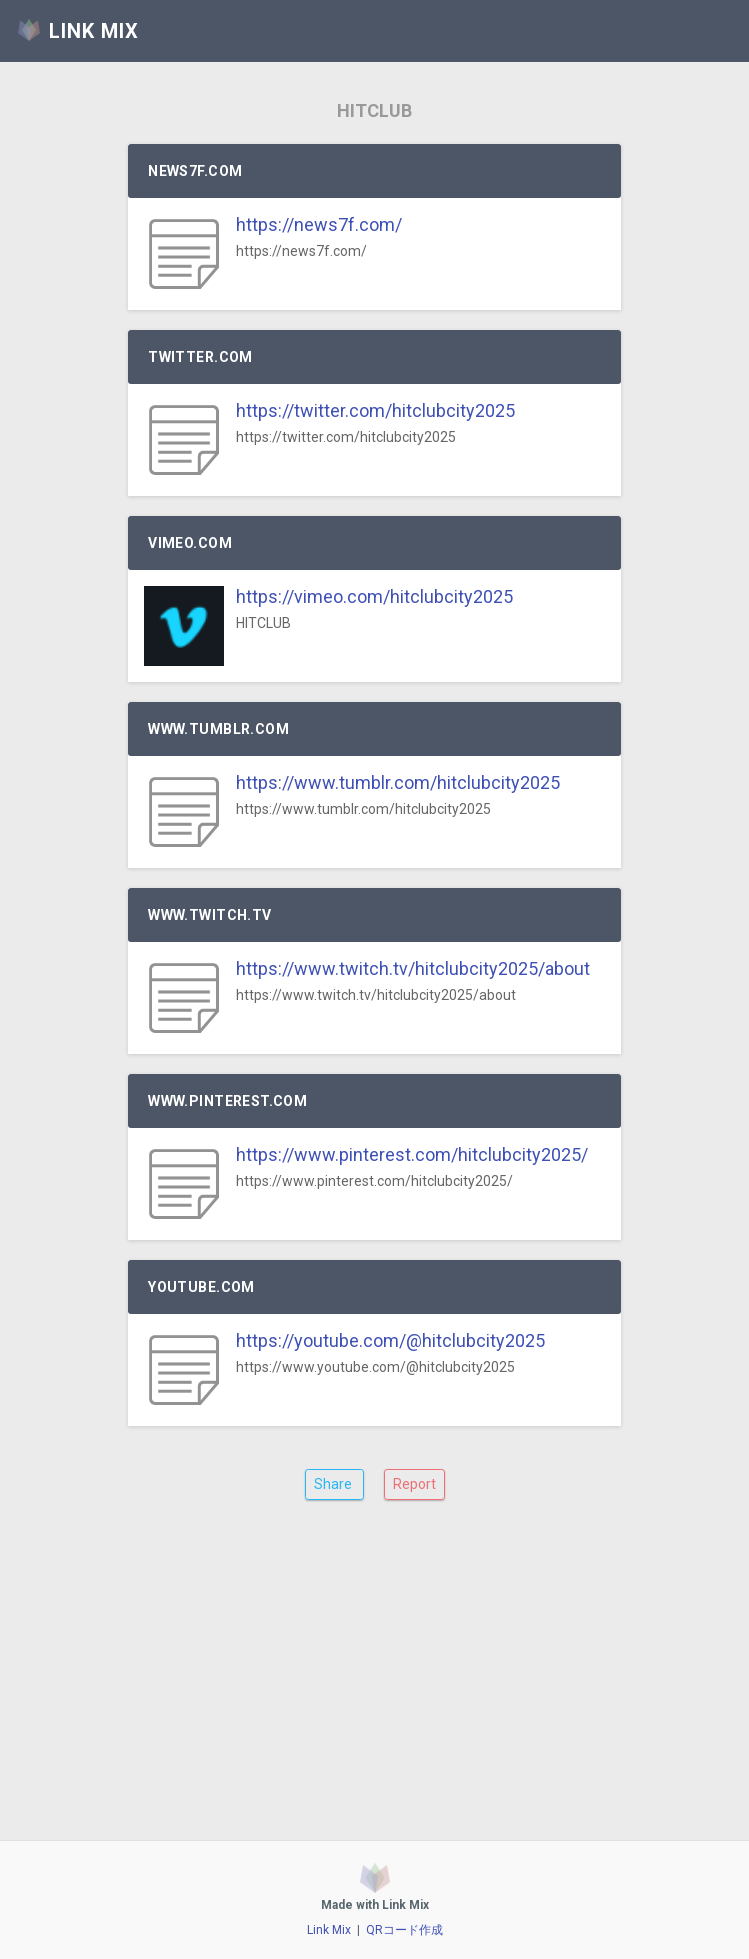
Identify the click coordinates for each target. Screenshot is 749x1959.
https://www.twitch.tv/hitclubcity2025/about (413, 968)
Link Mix (329, 1930)
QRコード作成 (404, 1930)
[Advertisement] (374, 1686)
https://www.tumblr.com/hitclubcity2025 (398, 782)
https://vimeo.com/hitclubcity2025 (374, 596)
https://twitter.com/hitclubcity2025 (375, 410)
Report (414, 1484)
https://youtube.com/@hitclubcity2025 (390, 1340)
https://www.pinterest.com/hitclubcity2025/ (412, 1154)
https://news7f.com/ (319, 224)
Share (334, 1484)
